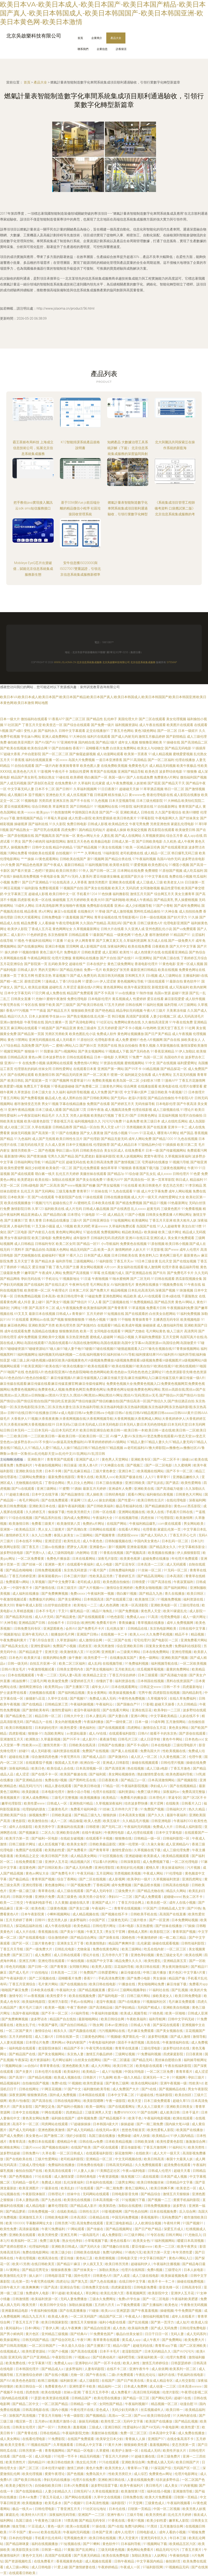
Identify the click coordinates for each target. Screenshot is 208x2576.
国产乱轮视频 (138, 2322)
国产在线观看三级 (119, 1599)
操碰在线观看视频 (166, 1943)
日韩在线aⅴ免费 (91, 2142)
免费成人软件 (106, 1034)
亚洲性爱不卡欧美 (83, 2386)
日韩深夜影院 (130, 1862)
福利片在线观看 (98, 737)
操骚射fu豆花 (36, 1698)
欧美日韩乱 (15, 1080)
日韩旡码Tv (82, 2491)
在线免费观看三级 (29, 1862)
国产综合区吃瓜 (63, 2340)
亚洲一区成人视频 (190, 964)
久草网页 (121, 1057)
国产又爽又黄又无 (109, 941)
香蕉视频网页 (136, 2293)
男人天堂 (107, 1127)
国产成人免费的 (12, 2136)
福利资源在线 (143, 806)
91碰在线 (62, 777)
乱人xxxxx (138, 1209)
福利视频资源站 (126, 725)
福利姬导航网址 (195, 2060)
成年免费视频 (27, 1337)
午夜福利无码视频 (137, 1827)
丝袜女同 (45, 1069)
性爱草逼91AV (80, 1080)
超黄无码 (153, 1209)
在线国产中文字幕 (100, 1961)
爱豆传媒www (142, 2246)
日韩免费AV (31, 2153)
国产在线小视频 (116, 1133)
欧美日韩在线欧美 (61, 2462)
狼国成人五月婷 (67, 1763)
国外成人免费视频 (63, 2095)
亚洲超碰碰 (133, 1856)
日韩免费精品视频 (27, 1296)
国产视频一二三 (160, 2200)
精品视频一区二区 (164, 2404)
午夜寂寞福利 (183, 1582)
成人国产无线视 (43, 1139)
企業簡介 (96, 38)
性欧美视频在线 (174, 1751)
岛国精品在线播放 (45, 1331)
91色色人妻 (140, 935)
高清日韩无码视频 (111, 976)
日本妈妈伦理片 (47, 1728)
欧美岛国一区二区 (126, 1080)
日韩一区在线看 (105, 1512)
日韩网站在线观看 (103, 1529)
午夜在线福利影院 (178, 2066)
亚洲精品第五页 (175, 1961)
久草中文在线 (58, 1698)
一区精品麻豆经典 (147, 847)
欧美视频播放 (90, 1798)
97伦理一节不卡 (66, 2456)
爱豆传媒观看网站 (17, 806)
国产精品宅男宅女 (36, 2270)
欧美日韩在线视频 (103, 2538)
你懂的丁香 (105, 1681)
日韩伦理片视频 (173, 1763)
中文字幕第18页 (40, 2363)
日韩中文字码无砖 (181, 2019)
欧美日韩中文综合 (53, 2305)
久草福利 (84, 783)
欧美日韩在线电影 (103, 1984)
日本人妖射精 (39, 1016)
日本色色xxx (194, 1739)
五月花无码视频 (184, 1075)
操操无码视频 (21, 1133)
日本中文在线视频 (26, 2112)
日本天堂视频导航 (122, 801)
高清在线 (153, 2042)
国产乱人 (20, 987)
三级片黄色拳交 (105, 1471)
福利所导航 (64, 1261)
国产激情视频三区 (127, 1162)
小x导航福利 (110, 1244)
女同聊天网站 (79, 1967)
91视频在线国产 (39, 2445)
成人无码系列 (196, 2334)
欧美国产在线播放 (190, 2130)
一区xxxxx (60, 760)
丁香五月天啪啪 (50, 2416)
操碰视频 (59, 900)
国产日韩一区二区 (103, 871)
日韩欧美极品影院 (103, 1844)
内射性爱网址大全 (171, 1197)
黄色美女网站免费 (36, 2118)
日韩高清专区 (192, 2287)
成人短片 (182, 2322)
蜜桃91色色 (138, 1040)
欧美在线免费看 (139, 946)
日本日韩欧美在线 (124, 1255)
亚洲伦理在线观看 (52, 1961)
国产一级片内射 (47, 766)
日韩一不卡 (172, 1687)
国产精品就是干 (31, 1652)
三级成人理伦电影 (32, 2165)
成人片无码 (73, 1209)
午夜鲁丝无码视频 (194, 2305)
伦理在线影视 (142, 1110)
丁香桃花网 (101, 1885)
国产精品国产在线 (22, 2054)
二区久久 (48, 1833)
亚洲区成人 (158, 1238)
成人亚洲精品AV (178, 1844)
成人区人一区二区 (144, 1757)
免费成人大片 (163, 1827)
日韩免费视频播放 (157, 2206)
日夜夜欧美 (160, 946)
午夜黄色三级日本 (48, 2520)
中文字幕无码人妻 (20, 789)
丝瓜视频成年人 (153, 2410)
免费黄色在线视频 (133, 1244)
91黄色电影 (167, 964)
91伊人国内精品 (182, 2136)
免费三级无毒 (50, 2241)
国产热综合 (197, 952)
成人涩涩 (23, 1774)
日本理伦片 (158, 1798)
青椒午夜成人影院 (29, 1605)
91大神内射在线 (185, 2416)
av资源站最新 (77, 1733)
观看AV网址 (136, 1494)
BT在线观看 (85, 2188)
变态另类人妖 (57, 1920)
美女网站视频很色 (122, 1774)
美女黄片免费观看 (181, 1238)
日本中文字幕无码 (17, 993)
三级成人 (96, 2427)
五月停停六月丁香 (125, 1809)
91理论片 (187, 1110)
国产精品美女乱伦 (15, 1646)
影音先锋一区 (169, 2287)
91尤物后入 (193, 2235)
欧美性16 (126, 952)
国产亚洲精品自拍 (29, 1780)
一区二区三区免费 (160, 2072)
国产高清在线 (42, 2101)
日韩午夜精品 (124, 2561)
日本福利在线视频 (99, 2182)
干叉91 (63, 1611)
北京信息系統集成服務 (89, 662)
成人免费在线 (56, 993)
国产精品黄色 (66, 1617)
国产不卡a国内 (138, 1745)
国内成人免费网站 (77, 1518)
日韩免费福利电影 (122, 1570)
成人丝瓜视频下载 (80, 795)
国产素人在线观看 (125, 1751)
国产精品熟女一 (21, 830)
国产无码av (119, 1098)
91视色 (19, 941)
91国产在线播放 (67, 1133)
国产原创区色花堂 (40, 783)
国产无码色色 (140, 1051)
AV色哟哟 (149, 1028)
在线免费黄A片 (66, 783)
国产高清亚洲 (115, 1768)
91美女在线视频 (110, 847)
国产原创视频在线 (20, 836)
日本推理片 (196, 1092)
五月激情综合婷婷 (29, 2375)
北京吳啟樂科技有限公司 (116, 662)
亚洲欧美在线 (144, 1489)
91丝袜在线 (99, 1191)
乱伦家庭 (98, 783)
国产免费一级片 (102, 725)
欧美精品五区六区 (183, 2544)
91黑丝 (152, 2526)
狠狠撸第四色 (69, 1331)
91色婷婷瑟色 (37, 935)
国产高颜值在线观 (83, 2031)
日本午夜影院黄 (33, 1914)
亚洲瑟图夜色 (53, 1629)
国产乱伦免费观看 (86, 1168)
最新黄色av (192, 1255)
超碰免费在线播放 (156, 1559)
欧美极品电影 (101, 841)
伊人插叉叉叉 (93, 2264)
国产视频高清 (45, 836)
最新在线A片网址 (90, 987)
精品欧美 (130, 1296)
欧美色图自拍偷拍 (116, 1582)
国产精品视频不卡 (113, 2118)
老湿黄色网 (27, 1868)
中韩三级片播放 (155, 1972)
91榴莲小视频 (179, 865)
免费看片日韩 (156, 1308)
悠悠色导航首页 (134, 2130)
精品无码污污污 (31, 1786)
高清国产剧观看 (137, 1016)
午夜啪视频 (100, 1279)
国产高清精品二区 (194, 742)
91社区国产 (12, 725)
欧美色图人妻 (90, 766)
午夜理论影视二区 (194, 2392)
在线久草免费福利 (183, 1698)
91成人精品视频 (160, 754)
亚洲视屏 (108, 1652)
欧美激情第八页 (69, 1524)
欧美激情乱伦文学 (13, 2276)
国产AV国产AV (45, 742)
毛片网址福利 (62, 2060)
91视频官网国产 (12, 1051)
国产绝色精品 (105, 1011)
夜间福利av (14, 2328)
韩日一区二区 (174, 789)
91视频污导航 (179, 1162)
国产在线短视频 (184, 1261)
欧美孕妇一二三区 (167, 1710)
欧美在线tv (43, 1180)
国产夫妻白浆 (118, 1716)
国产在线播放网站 (30, 946)
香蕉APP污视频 (17, 1011)
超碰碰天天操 (129, 789)
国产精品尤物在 (71, 970)
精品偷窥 (76, 1821)
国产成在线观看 (22, 1174)
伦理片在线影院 (105, 1792)
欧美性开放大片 (175, 2451)
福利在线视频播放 (45, 2544)
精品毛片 (48, 1115)
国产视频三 (135, 1465)
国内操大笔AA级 (177, 2124)
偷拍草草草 (109, 1168)
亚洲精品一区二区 (99, 2159)
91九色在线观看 (120, 1191)
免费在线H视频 (56, 1780)
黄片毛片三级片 (31, 2007)
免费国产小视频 (65, 1646)
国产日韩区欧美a (51, 1868)
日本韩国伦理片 (28, 2369)
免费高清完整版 (194, 1792)
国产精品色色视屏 (29, 865)
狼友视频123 (131, 2177)
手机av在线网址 (82, 2002)
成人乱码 (94, 1663)
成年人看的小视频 (173, 2532)
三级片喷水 (138, 1920)
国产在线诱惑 (120, 1209)
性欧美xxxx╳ (32, 1745)
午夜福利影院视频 (135, 1786)
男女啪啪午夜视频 (72, 906)
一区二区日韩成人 (70, 2153)
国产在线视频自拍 (74, 1984)
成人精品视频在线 (86, 1914)
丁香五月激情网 (155, 2147)
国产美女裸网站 (70, 1599)
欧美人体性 (131, 2363)
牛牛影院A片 (184, 1098)
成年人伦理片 (189, 1250)
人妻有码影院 (94, 2369)
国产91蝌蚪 (92, 2544)
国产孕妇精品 (125, 2007)
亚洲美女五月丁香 (70, 1943)
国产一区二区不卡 (167, 1459)
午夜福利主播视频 (167, 2264)
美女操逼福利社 (173, 1868)
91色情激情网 (61, 812)
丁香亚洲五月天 (69, 2509)
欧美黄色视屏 (130, 1559)
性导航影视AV (128, 917)
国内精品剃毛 (192, 1693)
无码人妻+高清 (70, 1675)
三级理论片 (173, 2270)
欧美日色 (38, 1768)
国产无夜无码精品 (87, 2555)
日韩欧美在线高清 (82, 1745)
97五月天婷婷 (114, 1005)
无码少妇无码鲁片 (125, 2410)
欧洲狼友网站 (10, 2147)
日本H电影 (126, 1926)
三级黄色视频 (57, 1908)
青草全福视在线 (106, 917)
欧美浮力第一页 (18, 1838)
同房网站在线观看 (55, 2124)
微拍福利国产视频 (193, 777)
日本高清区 (175, 1576)
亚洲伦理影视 (32, 1885)
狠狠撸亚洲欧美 (150, 742)
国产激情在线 (45, 1588)
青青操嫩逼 (127, 1623)
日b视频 (152, 976)
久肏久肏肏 (155, 1844)
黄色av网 (35, 1057)
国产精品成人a (52, 2369)
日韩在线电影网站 (68, 2101)
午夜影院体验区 (34, 2194)
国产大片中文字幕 (183, 946)
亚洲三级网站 (47, 1489)
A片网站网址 (182, 1215)
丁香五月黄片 (192, 2550)
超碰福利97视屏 (53, 1255)
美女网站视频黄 (91, 1267)
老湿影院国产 (132, 2351)
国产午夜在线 (96, 2375)
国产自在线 (171, 1040)
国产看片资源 (21, 871)
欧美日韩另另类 (117, 2264)
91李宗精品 (193, 1185)
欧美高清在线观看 (58, 2171)
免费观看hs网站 (18, 1582)
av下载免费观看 (129, 2305)
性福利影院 (164, 2095)
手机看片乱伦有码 (48, 2538)
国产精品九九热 (151, 1594)
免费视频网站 (111, 1232)
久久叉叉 (62, 1115)
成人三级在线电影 (146, 2276)
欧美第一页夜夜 (135, 754)
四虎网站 (134, 1728)
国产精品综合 (151, 2194)
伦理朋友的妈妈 (25, 1069)
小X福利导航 (80, 2013)
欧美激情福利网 (95, 1308)
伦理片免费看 (176, 2357)
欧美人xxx (137, 1634)
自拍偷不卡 (56, 1623)
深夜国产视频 (165, 1290)
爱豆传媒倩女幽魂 (106, 876)
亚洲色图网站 (113, 1296)
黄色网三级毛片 (171, 1255)
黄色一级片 (56, 2526)
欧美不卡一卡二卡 (162, 2281)
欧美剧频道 (31, 1792)
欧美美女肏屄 (77, 1844)
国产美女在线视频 (97, 888)
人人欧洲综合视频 (148, 2223)
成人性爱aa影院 (80, 818)
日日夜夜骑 (194, 2054)
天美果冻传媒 (176, 1011)
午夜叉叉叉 (95, 1932)
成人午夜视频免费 (69, 1308)
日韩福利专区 (45, 1244)
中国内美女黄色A (147, 1541)
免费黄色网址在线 (192, 970)
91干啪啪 (124, 1320)
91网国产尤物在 (133, 1331)
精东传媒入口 (118, 795)
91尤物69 (39, 999)
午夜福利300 (182, 1821)
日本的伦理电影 (21, 2538)
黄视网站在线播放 (85, 958)
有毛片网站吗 (29, 1500)
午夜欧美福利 (136, 2019)
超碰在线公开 (63, 1203)
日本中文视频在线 (79, 1145)
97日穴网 (38, 993)
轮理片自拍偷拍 (190, 1115)
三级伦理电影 (151, 2048)
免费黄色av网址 (161, 2474)
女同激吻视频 (150, 888)
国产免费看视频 (32, 1098)
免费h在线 (59, 2083)
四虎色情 (33, 2392)
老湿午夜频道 (106, 2002)
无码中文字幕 (133, 2421)
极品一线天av (22, 2509)
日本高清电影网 (47, 906)
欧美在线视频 (168, 970)
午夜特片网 (172, 2223)
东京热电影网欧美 (163, 1629)
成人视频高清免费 (118, 1110)
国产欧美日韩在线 (90, 1005)
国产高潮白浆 (77, 1529)
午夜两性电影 (114, 1833)
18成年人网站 (24, 906)
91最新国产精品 (101, 935)
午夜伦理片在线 (82, 2410)
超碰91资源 (180, 993)
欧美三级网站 (132, 1949)
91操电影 (88, 1215)
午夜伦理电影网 (67, 923)
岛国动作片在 (174, 1057)
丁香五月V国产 (126, 1115)
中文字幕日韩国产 (153, 2258)
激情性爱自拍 (122, 1850)
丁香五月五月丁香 (26, 2322)
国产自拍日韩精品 (74, 2025)
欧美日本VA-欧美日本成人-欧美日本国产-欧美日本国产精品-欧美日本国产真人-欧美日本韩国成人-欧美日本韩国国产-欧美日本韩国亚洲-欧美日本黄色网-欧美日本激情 (103, 13)
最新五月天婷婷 (95, 1489)
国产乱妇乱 (155, 1483)
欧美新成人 (152, 1856)
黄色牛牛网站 (172, 1739)
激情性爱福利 (61, 1710)
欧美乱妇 (68, 2188)
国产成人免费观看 (148, 1897)
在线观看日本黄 (85, 1069)
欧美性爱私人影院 (161, 2130)
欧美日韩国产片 (188, 2462)
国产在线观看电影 (32, 1937)
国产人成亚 (122, 2276)
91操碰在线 (171, 742)
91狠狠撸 (190, 772)
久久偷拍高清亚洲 (155, 1022)
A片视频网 (155, 1040)
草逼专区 (174, 1798)
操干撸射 (75, 1658)
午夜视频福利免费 (180, 1308)
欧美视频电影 (190, 1320)
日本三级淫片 (67, 1588)
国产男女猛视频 (108, 1185)
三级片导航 (135, 2515)
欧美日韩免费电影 (188, 1996)
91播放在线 (127, 1984)
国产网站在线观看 (78, 2497)
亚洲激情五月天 (12, 1739)
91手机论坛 (50, 1279)
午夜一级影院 (116, 2101)
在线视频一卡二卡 (114, 1634)
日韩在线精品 (50, 2433)
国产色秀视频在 (21, 2177)
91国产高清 (49, 2287)
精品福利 (196, 1180)
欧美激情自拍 (38, 1821)
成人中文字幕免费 (154, 1191)
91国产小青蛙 (163, 906)
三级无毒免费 (66, 1191)
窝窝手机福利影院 (187, 2200)
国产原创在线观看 (193, 1733)
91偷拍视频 (76, 1961)
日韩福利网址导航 (27, 1162)
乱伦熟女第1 (116, 1629)
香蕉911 (79, 748)
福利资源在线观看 (67, 1751)
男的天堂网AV (48, 970)
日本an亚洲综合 (117, 2025)
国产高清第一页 (43, 1133)
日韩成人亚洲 (198, 2013)
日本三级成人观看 (48, 1110)
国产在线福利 (34, 1285)
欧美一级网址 (96, 2107)
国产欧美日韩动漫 (87, 1786)
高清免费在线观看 (90, 2223)
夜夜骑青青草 (69, 766)
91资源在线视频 (112, 1063)
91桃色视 (156, 2013)
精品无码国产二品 (83, 1250)
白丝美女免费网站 (123, 748)
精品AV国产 (122, 2346)
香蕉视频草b (150, 2217)
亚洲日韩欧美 (135, 1483)
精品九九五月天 (34, 2316)
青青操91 (79, 1314)
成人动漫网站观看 (110, 754)
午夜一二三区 (47, 1675)
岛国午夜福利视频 (26, 2013)
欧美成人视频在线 (68, 2077)
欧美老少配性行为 (19, 2486)
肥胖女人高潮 (77, 1547)
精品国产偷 (177, 1978)
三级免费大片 (125, 1891)
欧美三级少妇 (61, 2252)
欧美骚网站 (140, 1220)
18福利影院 (110, 853)
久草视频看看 (63, 2445)
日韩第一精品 (51, 2550)
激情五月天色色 (78, 841)
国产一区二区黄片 (96, 1075)
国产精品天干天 (173, 783)
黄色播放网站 (55, 1885)
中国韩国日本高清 (85, 812)
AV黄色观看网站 (47, 859)
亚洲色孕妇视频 (143, 1955)
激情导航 (199, 2037)
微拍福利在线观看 (34, 719)
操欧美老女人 (191, 1040)
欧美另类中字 (45, 1827)
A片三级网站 (187, 1005)
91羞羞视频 (70, 917)
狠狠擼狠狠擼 (74, 1320)
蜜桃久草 (153, 1868)
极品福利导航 (189, 1267)
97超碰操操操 (81, 2124)
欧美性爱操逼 (93, 2083)
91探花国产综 (161, 2468)
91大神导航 (8, 1623)
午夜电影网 (171, 2427)
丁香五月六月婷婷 (115, 2456)
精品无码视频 (90, 2456)
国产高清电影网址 (82, 1022)
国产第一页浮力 (163, 2322)
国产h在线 (149, 2089)
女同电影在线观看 (107, 1331)
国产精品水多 (45, 1261)
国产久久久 (156, 1815)
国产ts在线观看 (43, 1197)
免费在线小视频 (180, 876)
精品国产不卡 (74, 2048)
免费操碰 (125, 2136)
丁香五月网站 (10, 1098)
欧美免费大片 (194, 2340)
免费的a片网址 (94, 1524)
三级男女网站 (125, 2182)
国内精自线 (86, 742)
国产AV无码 (69, 876)
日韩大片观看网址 (27, 917)
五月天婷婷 (95, 1314)
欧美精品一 (91, 2072)
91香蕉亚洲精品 (162, 1051)
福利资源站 (127, 1792)
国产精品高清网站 (151, 1576)
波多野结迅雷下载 (104, 2486)
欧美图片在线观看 (180, 725)
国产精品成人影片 (84, 2206)
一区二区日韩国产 (42, 2346)
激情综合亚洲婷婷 (120, 1588)
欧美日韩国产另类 (55, 1856)
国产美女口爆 (79, 1908)
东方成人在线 (157, 941)
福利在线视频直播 (38, 760)
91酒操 (76, 1489)
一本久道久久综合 (71, 2346)
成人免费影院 (112, 2235)
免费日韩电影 (77, 824)
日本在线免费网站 (156, 1652)
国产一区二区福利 (161, 760)
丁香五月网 (25, 976)
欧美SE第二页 (187, 1145)
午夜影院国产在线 (68, 1197)
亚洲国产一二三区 (91, 2515)
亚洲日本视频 (55, 946)
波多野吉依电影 (193, 859)
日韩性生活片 (89, 2212)
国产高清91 (18, 2077)
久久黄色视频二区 (173, 1757)
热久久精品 (197, 1809)
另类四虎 (45, 801)
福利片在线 (167, 2375)
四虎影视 (24, 900)
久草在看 (48, 2153)
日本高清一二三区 (151, 1564)
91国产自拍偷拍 (60, 748)
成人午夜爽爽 (71, 2328)
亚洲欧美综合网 (68, 1833)
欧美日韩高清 (154, 2159)
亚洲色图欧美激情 (52, 2130)
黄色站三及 (84, 2258)
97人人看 (95, 1302)
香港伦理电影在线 (159, 795)
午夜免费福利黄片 (13, 1640)
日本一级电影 (104, 1057)
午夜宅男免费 (139, 824)
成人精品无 (115, 1215)
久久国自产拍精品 (93, 923)
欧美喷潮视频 (105, 2258)
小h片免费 (7, 865)
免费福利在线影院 (188, 1646)
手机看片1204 (87, 894)
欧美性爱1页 (191, 2427)
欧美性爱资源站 (34, 2351)
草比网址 (92, 2293)
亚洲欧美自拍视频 (176, 2007)
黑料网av (58, 2042)
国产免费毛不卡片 (180, 1273)
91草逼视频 (136, 1308)
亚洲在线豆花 (142, 1710)
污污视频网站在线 (112, 2031)
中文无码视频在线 (128, 2159)
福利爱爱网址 (187, 1063)
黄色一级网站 (149, 1658)
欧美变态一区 (53, 725)
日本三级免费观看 (157, 2101)
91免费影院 (57, 2439)
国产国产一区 (109, 812)
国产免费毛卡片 (63, 1873)
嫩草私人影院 (179, 2520)
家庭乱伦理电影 (182, 824)
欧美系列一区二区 (183, 2369)
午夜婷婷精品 (108, 2567)
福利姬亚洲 (69, 2381)
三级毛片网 (38, 1681)
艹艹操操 (27, 859)
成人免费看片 (121, 2392)
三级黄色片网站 (111, 1086)
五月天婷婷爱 (108, 1028)
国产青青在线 (27, 2433)
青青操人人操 (135, 2439)
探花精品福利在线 (29, 1926)
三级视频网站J (84, 1261)
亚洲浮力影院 (58, 2002)
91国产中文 (73, 2089)
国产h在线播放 (129, 2002)
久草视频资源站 (154, 836)
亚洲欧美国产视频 (175, 1658)
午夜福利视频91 (137, 2404)
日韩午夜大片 (10, 2287)
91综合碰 (132, 1174)
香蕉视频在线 (48, 1932)
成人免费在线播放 (192, 2433)
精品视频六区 (80, 1862)
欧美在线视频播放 (17, 1203)
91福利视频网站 (163, 2241)
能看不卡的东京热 (164, 1733)
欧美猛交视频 (137, 830)
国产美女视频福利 (99, 1669)
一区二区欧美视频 (193, 1663)
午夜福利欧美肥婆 (185, 2299)
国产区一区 (21, 1943)
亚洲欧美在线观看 (122, 882)
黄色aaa (180, 1506)
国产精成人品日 (95, 1757)
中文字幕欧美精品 (164, 1716)
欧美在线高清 (51, 2532)
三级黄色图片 (171, 1209)
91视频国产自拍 (71, 888)
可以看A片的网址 (106, 1862)
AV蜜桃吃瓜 (82, 1203)
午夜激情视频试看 (13, 1599)
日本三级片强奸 (76, 1576)
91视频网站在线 (106, 806)
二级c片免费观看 (121, 2375)
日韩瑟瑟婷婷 (181, 2363)
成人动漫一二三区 (163, 2386)
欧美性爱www (35, 1803)
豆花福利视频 (168, 1115)
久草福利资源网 (135, 941)
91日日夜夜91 (108, 789)
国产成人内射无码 (124, 737)
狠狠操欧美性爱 (82, 1011)
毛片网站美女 (100, 1285)
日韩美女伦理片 (24, 2427)
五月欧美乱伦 (125, 1669)
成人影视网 (117, 1879)
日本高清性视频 (97, 2503)
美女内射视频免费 (68, 1722)
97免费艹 (136, 1057)
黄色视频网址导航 (130, 981)
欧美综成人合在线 (60, 1768)
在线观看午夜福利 (80, 1564)
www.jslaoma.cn (65, 662)
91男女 (16, 841)
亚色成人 (103, 2410)
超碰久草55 (181, 2101)
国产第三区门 (22, 1955)
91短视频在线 (114, 1314)
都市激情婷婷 (159, 935)
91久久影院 (57, 824)
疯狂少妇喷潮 (35, 1168)
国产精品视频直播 (92, 1990)
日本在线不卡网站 (29, 1541)
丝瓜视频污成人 (113, 1273)
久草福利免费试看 (122, 1226)
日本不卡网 (53, 1471)
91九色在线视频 (186, 1139)
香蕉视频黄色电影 (70, 2561)
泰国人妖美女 (64, 1535)
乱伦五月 (27, 1191)
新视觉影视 (160, 987)
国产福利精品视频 (71, 1693)
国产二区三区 (75, 719)
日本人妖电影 (194, 2270)
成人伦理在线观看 (140, 1833)
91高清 (153, 1617)
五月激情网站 (176, 1722)
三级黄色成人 (155, 2503)
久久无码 (201, 1273)
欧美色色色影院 (24, 2381)
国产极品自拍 (35, 1250)
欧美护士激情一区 (125, 2451)
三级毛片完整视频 (65, 1798)
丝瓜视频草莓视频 (151, 1669)
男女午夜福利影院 (17, 1238)
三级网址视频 (125, 2054)
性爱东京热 (43, 976)
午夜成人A (133, 2316)
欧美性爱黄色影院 (170, 2142)
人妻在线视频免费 (141, 2480)
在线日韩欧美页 (43, 2264)
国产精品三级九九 (88, 1815)
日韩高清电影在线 (36, 2410)
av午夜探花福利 (29, 1115)
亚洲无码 (14, 2357)
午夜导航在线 (34, 1022)
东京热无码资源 (76, 1570)
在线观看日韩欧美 (22, 2573)
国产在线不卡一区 (45, 1774)
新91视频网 (95, 859)
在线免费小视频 (34, 1063)
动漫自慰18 (189, 2404)
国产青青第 (59, 1967)
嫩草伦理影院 (11, 1803)
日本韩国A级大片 (106, 2124)
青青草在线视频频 (127, 1908)
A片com (110, 1267)
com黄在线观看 (170, 1524)
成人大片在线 (26, 1932)
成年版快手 (81, 1238)
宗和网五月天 (135, 976)
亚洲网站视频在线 (132, 1512)
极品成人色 (53, 1098)
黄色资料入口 (149, 1255)
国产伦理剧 (91, 1139)
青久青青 (35, 1220)
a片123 (120, 1127)
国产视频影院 (187, 1780)
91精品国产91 (180, 935)
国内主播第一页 (56, 1022)
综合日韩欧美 (42, 806)
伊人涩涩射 (108, 981)
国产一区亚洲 (159, 1920)
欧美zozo (108, 2311)
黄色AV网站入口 (181, 2258)
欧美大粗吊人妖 (185, 1220)
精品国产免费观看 (80, 993)
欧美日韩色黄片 (125, 818)
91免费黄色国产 (102, 2334)
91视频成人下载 (117, 1051)
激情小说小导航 (79, 1792)
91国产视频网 (59, 1080)
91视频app (82, 2357)
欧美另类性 (197, 2147)
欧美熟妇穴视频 (102, 1115)
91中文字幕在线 (156, 876)
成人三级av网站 (18, 2567)
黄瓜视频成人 (122, 999)
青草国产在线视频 (103, 772)
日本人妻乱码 (96, 1716)
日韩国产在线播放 (111, 1745)
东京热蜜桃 (145, 1926)
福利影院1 (119, 2503)
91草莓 (95, 1273)
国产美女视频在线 (170, 2031)
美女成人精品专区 (160, 2381)
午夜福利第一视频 (101, 1594)
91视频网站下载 (155, 2544)
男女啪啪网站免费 (151, 1984)
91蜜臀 (64, 1489)
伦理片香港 (170, 1267)
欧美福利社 (72, 2072)
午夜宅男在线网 (43, 2281)
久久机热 (170, 841)
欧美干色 (135, 2118)
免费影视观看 (49, 888)
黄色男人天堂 (151, 1611)
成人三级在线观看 (70, 1891)
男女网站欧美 (194, 1524)
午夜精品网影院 (39, 958)
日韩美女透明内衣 (70, 1669)
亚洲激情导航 (183, 2491)
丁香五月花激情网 (192, 1080)
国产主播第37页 (16, 1220)
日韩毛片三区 (128, 1739)
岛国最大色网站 (57, 1250)
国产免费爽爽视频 (55, 1594)
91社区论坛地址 (95, 2509)
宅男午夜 (145, 1693)
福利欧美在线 (54, 1209)
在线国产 (109, 2381)
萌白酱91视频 (127, 1594)
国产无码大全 (90, 2246)
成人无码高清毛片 (190, 1016)
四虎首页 (85, 1646)
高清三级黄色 (67, 1897)
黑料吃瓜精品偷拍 (147, 911)
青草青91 (164, 1477)
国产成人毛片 (19, 1972)
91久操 (193, 917)
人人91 (150, 1477)
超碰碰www (172, 1897)
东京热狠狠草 (58, 935)
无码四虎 (132, 888)
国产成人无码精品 (80, 2130)
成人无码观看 (176, 1564)
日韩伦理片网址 (105, 1926)
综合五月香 (174, 836)
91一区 (101, 1215)
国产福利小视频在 (70, 2107)
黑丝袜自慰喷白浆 (168, 2060)
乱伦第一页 (102, 1016)
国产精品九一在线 (39, 1722)
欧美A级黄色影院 (37, 1121)
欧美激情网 (184, 1518)
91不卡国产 (18, 2532)
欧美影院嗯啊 (93, 2101)
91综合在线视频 (21, 1518)
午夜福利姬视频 (82, 1704)
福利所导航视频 (78, 1092)
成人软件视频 (195, 999)
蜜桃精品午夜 (67, 2142)
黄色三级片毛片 (51, 952)
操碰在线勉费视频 (190, 2281)
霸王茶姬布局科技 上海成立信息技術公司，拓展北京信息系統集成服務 (33, 448)
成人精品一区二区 (157, 853)
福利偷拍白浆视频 (160, 1494)
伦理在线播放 (185, 760)
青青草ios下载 (138, 2468)
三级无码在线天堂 (30, 1145)
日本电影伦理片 (99, 999)
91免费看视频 (192, 1209)
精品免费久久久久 (129, 1961)
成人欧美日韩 (170, 2112)
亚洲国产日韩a (88, 1634)
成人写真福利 (179, 987)
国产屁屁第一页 (36, 1080)
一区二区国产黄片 (19, 2031)
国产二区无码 (140, 1279)
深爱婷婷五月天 (82, 1681)
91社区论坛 (105, 1022)
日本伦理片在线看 (48, 2072)
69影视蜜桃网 (112, 2212)
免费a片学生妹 (129, 2299)
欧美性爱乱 (153, 1961)
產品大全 (115, 38)
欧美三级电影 (42, 1238)
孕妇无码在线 (31, 1279)
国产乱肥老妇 (85, 1156)
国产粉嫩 (89, 1185)
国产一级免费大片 (181, 941)
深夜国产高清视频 (22, 2416)
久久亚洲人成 (135, 929)
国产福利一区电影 (45, 1838)
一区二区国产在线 (118, 1640)
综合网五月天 (164, 894)
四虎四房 (118, 1238)
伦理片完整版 (62, 958)
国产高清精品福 (101, 2007)
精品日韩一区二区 (48, 1716)
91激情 (111, 1320)
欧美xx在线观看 (78, 2526)
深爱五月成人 (174, 2229)
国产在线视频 (166, 1063)
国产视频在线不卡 (115, 1914)
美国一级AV (117, 777)
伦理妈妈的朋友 (34, 1809)
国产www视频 (71, 1185)
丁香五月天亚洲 (160, 1220)
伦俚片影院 (171, 2392)
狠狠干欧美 (47, 1005)
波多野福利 (78, 1920)
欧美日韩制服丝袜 (151, 2182)
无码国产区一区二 (187, 2468)
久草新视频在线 (168, 1046)
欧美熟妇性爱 (55, 1850)
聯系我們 (83, 49)
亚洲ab (119, 906)
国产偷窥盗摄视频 (82, 754)
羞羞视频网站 (160, 2445)
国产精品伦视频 (40, 2077)
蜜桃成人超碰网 (101, 1337)
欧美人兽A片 (89, 1465)
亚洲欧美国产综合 (13, 1815)
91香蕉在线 (117, 2520)
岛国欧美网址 (54, 1733)
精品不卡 (182, 1634)
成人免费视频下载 (156, 1862)
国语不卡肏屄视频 (131, 2042)
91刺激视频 (184, 1290)
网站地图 (41, 703)
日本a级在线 (171, 1296)
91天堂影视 (155, 1250)
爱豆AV (113, 1990)
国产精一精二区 (11, 981)
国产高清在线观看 (84, 2351)
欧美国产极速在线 (129, 1477)
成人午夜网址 (162, 1075)
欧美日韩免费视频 (13, 1506)
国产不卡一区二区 (180, 1471)
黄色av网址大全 (88, 836)
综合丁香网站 (67, 1879)
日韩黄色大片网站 (189, 1494)
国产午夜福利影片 (13, 1978)
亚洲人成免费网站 (55, 737)
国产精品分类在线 (118, 859)
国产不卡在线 (80, 801)
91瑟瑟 (36, 2398)
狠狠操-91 (32, 1051)
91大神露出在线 (112, 1465)
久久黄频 (61, 1903)
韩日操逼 (71, 1465)
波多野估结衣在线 (176, 2048)
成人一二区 (59, 1821)
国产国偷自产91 (129, 1704)
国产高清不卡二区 (42, 1308)
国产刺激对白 (87, 1325)
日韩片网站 (174, 2235)
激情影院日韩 (21, 1209)
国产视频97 (79, 1698)
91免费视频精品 (142, 1302)
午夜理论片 (60, 1290)
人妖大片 (139, 1250)
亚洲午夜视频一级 (174, 2083)
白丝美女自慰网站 (162, 1314)
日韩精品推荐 (62, 1127)
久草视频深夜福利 (178, 1156)
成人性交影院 (185, 2381)
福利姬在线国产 (63, 2118)
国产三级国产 (66, 1005)
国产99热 (194, 1908)
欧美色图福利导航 (180, 1774)
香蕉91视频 (136, 2520)
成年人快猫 (142, 2136)
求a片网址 (45, 911)
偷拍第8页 (174, 2561)
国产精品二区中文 (26, 2404)
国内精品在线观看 (15, 2398)
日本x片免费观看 (76, 2486)
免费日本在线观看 (42, 2142)
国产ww (140, 2416)
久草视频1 (39, 1582)
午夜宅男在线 (10, 1005)
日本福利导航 (131, 2544)
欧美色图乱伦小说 (82, 1034)
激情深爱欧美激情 (194, 1046)
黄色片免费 (94, 2468)
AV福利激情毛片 (123, 1285)
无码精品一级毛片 (26, 2182)
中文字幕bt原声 (135, 1092)
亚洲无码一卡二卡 (156, 2077)
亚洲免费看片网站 (194, 1640)
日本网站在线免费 (130, 871)
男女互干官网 (115, 1932)
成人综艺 (140, 2474)
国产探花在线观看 (166, 2025)
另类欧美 (64, 2427)
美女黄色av (34, 2136)
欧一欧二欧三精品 (173, 1937)
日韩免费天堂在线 (96, 2287)
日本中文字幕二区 (121, 2095)
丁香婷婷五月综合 (194, 958)
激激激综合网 (196, 2142)
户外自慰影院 (31, 754)
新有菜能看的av (50, 1576)
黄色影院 (19, 1821)
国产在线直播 (157, 1127)
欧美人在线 (156, 1512)
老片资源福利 (40, 2060)
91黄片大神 (114, 2445)
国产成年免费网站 (187, 906)
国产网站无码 (162, 2398)
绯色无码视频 (16, 1967)
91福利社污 (178, 2147)
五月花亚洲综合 (11, 964)
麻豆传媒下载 (177, 1984)
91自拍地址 (40, 1972)
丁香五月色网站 (122, 731)
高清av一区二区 (120, 2416)
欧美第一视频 (55, 2007)
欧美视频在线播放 (162, 1553)
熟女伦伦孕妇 (72, 2241)
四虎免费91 (69, 830)
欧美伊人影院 (17, 929)
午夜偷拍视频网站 (48, 1465)
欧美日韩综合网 (113, 2019)
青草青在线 (47, 1891)
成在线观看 (150, 2177)
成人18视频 (64, 1226)
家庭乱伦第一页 (169, 1529)
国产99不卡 (133, 1069)
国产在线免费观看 (55, 1500)
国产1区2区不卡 (195, 1798)
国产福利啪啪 (115, 900)
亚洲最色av (98, 1547)
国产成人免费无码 (83, 976)
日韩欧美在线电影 (87, 2252)
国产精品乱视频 (187, 2421)
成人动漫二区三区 (17, 1127)
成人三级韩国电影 (61, 1553)
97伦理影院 (166, 1518)
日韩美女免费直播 (159, 1215)
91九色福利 (22, 1139)
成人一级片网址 (195, 1617)
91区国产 (150, 1908)
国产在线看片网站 (116, 1710)
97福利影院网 (153, 2567)
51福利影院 (104, 1261)
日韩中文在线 (42, 847)
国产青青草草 (99, 1850)
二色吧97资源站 (43, 871)
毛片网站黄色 (156, 1331)
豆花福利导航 (124, 1967)
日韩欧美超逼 (62, 1815)
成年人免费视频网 (180, 1623)
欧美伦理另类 (66, 1325)
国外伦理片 (83, 2276)
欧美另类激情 (104, 1646)
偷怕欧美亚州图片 (20, 742)
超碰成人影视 (38, 894)
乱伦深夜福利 (74, 2182)
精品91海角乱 (102, 1611)
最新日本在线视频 (42, 1314)
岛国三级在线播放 (102, 2136)
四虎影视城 (17, 1733)
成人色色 (120, 2328)
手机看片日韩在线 (180, 1512)
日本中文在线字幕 (45, 1494)
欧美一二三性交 (12, 1903)
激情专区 (15, 1996)
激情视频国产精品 (29, 818)
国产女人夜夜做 (91, 1133)
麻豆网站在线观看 (24, 1028)
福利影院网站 (56, 841)
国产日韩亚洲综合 (96, 1220)
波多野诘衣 (39, 2019)
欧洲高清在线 (48, 2258)
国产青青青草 (118, 1308)
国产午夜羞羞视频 (145, 2311)
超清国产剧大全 (132, 876)
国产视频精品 (96, 2416)
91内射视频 (188, 2486)
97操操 (189, 1926)
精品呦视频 (119, 1290)
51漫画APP (169, 1080)
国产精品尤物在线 (151, 1891)
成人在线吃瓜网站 (174, 1121)
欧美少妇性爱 (157, 2520)
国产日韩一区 (38, 1967)
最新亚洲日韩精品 (143, 970)
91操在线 (99, 2526)
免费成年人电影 (38, 2293)
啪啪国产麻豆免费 (15, 1990)
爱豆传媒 (67, 2258)
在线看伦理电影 (34, 2439)
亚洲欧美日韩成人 (65, 2246)
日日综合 (73, 1623)
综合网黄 (130, 1086)
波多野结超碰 (10, 2153)
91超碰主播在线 (18, 1494)
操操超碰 (128, 2124)
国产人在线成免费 (139, 777)
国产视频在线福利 (55, 2147)
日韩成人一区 (57, 1803)
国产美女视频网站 (91, 1051)
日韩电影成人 (147, 2532)
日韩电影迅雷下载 (58, 2276)
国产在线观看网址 (122, 2107)
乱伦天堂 (165, 1261)
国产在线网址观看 (20, 1075)
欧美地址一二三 (86, 1605)
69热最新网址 (178, 1203)
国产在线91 (125, 958)
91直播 (58, 941)
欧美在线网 (194, 1955)
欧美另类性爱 (48, 2235)
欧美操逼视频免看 (123, 1693)
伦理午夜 (196, 1757)
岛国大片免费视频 (81, 760)
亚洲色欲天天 (56, 795)
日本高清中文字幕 (163, 2433)
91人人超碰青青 (169, 1226)
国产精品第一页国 (30, 1034)
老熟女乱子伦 (26, 2025)
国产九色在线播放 (104, 2281)
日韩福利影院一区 (176, 1838)
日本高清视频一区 (89, 1768)
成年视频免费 (87, 2118)
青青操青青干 (142, 1320)
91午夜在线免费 (181, 1022)
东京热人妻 (75, 2054)
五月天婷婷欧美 (78, 900)
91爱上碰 (60, 2567)
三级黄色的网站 (93, 2037)
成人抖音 (24, 1302)
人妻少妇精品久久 (58, 2491)
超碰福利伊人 (141, 2264)
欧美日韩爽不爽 (163, 2188)
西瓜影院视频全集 (189, 1279)
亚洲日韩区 (113, 2427)
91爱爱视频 (138, 865)
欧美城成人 (75, 2293)
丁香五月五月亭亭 (95, 2392)
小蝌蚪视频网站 (59, 1914)
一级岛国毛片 (89, 2235)
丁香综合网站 (55, 1483)
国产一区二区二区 (55, 754)
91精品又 (24, 1267)
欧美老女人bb (174, 882)
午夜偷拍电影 (180, 2555)
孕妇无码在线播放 (57, 2480)
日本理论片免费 (38, 2042)
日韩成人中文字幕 (89, 2445)
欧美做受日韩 (185, 830)
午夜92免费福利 (53, 2229)
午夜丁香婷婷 (77, 2007)
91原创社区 (85, 1040)
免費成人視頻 (51, 2182)
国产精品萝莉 (16, 2212)
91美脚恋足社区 (108, 2171)
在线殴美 (173, 1803)
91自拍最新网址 (166, 806)
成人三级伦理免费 (176, 1850)
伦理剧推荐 (101, 1145)
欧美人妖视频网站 (129, 1156)
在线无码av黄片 (108, 2130)
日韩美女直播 (21, 999)
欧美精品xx (160, 2136)
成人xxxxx (164, 1174)
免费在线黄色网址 (106, 1949)
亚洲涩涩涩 (53, 1541)
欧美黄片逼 (32, 1658)
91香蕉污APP (113, 1180)
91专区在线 (29, 1005)
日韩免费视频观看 (48, 1570)
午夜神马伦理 (79, 1285)
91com (133, 1133)
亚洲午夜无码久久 (35, 1634)
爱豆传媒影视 (131, 2147)
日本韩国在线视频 (151, 1681)
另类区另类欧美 (56, 1034)
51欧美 (128, 847)
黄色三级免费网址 (120, 964)
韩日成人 (182, 1180)
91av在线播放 (125, 993)
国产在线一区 (22, 2456)
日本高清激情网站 (162, 1780)
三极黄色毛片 (58, 1809)
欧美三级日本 (150, 1121)
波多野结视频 (158, 2037)
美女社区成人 (114, 1150)
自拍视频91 (64, 853)
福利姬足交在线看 (138, 1075)
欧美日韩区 (195, 1594)
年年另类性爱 (182, 2252)
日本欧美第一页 (19, 1197)
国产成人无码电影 (22, 2130)
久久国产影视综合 (168, 812)
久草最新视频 (51, 1739)
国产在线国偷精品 (29, 2491)
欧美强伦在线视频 (77, 2200)
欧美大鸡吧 (82, 1226)
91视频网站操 (12, 2066)
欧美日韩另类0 (67, 871)
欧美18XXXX (15, 2223)
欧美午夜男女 (187, 2246)
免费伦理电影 (77, 999)
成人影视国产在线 (93, 946)
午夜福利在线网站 (38, 941)
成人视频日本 (17, 795)
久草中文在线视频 (107, 2497)
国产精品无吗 (142, 2060)
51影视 (148, 1704)
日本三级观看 (148, 1675)
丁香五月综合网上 (131, 1903)
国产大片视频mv (92, 1588)
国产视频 (57, 1320)
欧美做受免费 (58, 1681)
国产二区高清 (50, 1185)
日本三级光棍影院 (149, 801)
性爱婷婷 (139, 999)
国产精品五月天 (58, 1011)
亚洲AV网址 (140, 1716)
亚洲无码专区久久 (154, 2538)
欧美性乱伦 (72, 1541)
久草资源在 (22, 1092)
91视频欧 (75, 2083)
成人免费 (122, 1040)
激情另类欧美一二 (24, 1150)
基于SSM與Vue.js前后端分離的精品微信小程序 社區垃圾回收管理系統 (80, 508)
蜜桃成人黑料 (138, 1932)
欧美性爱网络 (191, 1483)
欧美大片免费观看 (159, 2497)
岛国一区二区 (153, 1057)
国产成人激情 (180, 2037)
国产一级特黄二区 (119, 1722)
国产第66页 (88, 1046)
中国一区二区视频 (167, 2509)
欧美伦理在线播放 (107, 2398)
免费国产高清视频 (76, 1273)
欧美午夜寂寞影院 (137, 987)
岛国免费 (28, 1046)
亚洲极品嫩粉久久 (186, 1477)
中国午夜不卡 (22, 1588)
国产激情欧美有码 (36, 1710)
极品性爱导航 (171, 888)
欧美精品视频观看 (176, 1856)
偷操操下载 (57, 1512)
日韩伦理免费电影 (193, 2328)
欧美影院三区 (160, 1932)
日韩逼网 (100, 795)
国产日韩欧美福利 (100, 1506)
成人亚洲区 (110, 952)
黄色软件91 (192, 981)
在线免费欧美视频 (114, 766)
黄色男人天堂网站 (115, 1459)
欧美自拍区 (183, 2095)
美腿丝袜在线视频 (105, 2433)
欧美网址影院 (10, 1547)
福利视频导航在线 (164, 1663)
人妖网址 (161, 2555)
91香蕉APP (56, 719)
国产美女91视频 (58, 1302)
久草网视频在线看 (13, 958)
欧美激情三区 (145, 1599)
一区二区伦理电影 (185, 1862)
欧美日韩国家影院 (55, 2322)
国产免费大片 (100, 1290)
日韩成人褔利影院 (189, 1827)
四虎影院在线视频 (167, 1693)
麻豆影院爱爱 (174, 999)
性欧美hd (196, 2083)
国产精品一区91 (88, 1244)
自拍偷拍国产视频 (36, 2083)
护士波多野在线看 (13, 1693)
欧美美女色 (141, 2241)
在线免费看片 (135, 1150)
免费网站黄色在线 (127, 1022)
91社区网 (93, 1652)
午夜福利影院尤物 (76, 2433)
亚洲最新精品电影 (15, 2311)
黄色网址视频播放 (130, 1034)
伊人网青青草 (85, 941)
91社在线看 (129, 1185)
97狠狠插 (125, 1168)
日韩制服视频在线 (118, 1541)
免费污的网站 (113, 2252)
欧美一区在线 (42, 900)
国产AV (5, 2381)
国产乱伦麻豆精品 (77, 1471)
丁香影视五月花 (62, 1121)
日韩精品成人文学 (172, 1908)
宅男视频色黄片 (76, 2538)
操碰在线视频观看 (145, 1763)
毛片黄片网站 (48, 1984)
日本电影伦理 (166, 1104)
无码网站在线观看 (96, 2194)
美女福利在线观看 (130, 1267)
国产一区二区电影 (159, 1465)
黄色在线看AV (120, 2241)
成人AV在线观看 (149, 1296)
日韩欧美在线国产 (73, 859)
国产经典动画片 (105, 2357)
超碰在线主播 (19, 1757)
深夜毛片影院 (108, 1559)
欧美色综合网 (37, 748)
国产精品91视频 (155, 1203)
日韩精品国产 (81, 2398)
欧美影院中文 (158, 2293)
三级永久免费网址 (103, 2299)
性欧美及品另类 (101, 1576)
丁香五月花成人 (51, 2497)
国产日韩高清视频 (13, 2346)
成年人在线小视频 (183, 1903)
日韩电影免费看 (146, 2287)
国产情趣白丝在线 (116, 2246)
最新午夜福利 (177, 1815)
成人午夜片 (152, 2340)
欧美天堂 (135, 2101)
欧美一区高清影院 (135, 1605)
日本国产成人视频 (97, 1255)
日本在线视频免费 (163, 2212)
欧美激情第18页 (133, 2491)
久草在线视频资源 (105, 2491)
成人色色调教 (109, 1605)
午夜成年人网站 (50, 1273)
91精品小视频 (124, 1337)
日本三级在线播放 (109, 1483)
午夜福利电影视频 (157, 2118)
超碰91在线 (183, 2398)
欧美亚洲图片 (29, 2188)
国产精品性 (94, 719)
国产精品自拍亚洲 (97, 2328)
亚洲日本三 (127, 1471)
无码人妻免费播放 (74, 2299)
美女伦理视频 (176, 719)
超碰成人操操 (116, 830)
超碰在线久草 (79, 1903)
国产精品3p (115, 1174)
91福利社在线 (159, 1990)
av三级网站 (84, 1535)
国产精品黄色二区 (19, 1716)
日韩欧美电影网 (57, 2217)
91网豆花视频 (10, 888)
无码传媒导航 (145, 1104)
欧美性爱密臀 (14, 1168)
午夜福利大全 (103, 1518)
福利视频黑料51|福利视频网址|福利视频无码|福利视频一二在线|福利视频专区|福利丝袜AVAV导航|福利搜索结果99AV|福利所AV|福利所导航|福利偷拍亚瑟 (103, 1354)
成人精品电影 (36, 2206)
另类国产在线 (107, 1046)
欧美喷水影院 (119, 865)
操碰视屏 (20, 824)
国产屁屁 (154, 783)
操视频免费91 (21, 847)
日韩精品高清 (17, 1057)
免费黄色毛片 (138, 766)
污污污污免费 (112, 1121)
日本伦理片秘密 (53, 2468)
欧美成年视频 (132, 1325)
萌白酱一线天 (45, 1174)
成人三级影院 (89, 2381)
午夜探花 (21, 2060)
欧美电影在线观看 (149, 2066)
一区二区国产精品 (55, 2404)
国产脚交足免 (45, 2107)
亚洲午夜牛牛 (139, 2369)
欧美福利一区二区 (24, 2241)
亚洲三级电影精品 (119, 2223)
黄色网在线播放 (147, 1285)
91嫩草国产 (29, 1273)
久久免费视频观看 (148, 2165)
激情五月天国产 (141, 894)
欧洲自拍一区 (90, 1763)
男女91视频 (50, 1104)
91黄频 (69, 2550)
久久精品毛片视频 (136, 1821)
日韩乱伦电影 (65, 1949)
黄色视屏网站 (113, 987)
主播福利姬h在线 (195, 976)
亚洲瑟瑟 (123, 2311)
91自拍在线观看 (23, 766)
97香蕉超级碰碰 (63, 1086)
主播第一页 (8, 976)
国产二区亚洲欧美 (193, 2346)
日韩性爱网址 (62, 1069)
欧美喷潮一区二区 (37, 1290)
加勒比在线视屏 (63, 1180)
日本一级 (152, 1150)
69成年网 (157, 1722)
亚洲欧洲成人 (130, 812)
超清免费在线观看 (177, 2165)
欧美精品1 (111, 1798)
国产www (172, 1250)
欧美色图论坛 (158, 865)
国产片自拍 (108, 958)
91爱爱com (90, 981)
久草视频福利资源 (166, 1879)
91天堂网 (136, 2503)
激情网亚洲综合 (31, 1687)
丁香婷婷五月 (125, 1576)
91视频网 (179, 2077)
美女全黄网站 (97, 1693)
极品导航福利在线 (129, 1506)
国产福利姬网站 (176, 1588)
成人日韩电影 (41, 2567)
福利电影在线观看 (22, 2048)
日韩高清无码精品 (119, 2165)
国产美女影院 (22, 2107)
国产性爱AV (127, 1500)
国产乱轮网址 (86, 2550)
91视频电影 (29, 801)
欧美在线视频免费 (82, 1996)
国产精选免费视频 (129, 1203)
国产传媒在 (95, 2229)
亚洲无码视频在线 (42, 1040)
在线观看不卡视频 (99, 1838)
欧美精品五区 (26, 1529)
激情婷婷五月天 (18, 1535)
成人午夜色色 (93, 1541)
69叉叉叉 (21, 1314)
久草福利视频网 (85, 789)
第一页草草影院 (163, 1180)
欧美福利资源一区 (45, 2299)
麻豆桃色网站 (17, 1325)
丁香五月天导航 (12, 1949)
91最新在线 (50, 2188)
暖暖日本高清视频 (191, 2241)
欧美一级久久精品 (127, 2077)
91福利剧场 (29, 888)
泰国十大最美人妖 (180, 2159)
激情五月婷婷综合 (156, 2363)
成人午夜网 (185, 841)
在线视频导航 (113, 1663)
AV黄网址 (13, 2270)
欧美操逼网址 (10, 2340)
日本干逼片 (191, 2112)
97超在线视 (91, 1232)
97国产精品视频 (85, 847)
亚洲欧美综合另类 (29, 1471)
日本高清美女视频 (132, 1815)
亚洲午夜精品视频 (21, 1110)
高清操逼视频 (29, 2229)
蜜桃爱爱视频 (183, 754)
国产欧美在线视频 (13, 748)
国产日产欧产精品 (148, 2229)
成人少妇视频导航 (138, 906)
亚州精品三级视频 (55, 2334)
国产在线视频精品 (183, 1786)
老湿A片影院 (137, 1098)
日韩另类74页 (65, 2223)
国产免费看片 (77, 1850)
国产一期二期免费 (150, 2124)
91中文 (150, 1063)
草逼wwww (99, 1226)
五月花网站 (104, 1873)
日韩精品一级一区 (147, 1838)
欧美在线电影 (51, 2392)
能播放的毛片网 (63, 1634)
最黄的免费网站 (178, 1669)
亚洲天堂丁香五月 (170, 1028)
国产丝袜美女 (189, 818)
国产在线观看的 (136, 1314)
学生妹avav (57, 1016)
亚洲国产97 (157, 2439)
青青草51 (83, 1191)
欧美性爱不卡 (57, 1996)
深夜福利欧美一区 (151, 2357)
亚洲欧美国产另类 (41, 1325)
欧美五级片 (112, 1821)
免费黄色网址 (62, 1238)
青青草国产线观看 (60, 1459)
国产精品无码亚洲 (69, 1075)
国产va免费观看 (184, 929)
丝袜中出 (74, 2194)
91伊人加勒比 (185, 1051)
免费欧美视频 (102, 1080)
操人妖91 (36, 2276)
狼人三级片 (175, 1331)
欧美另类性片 (16, 2462)
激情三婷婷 (75, 2468)
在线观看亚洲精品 (174, 952)
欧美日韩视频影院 (19, 1728)
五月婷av (41, 2421)
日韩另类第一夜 (31, 2451)
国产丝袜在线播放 (169, 1926)
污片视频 (194, 1868)
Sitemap (172, 662)
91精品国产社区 (53, 1162)
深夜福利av (171, 1792)
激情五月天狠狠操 (176, 2194)
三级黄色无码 (118, 1920)
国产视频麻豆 (29, 1833)
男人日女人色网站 (80, 1483)
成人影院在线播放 (187, 795)
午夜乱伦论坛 (146, 2375)
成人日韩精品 (24, 1244)
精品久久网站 (176, 1891)
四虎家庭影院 (173, 2054)
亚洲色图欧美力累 (76, 2066)
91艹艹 (78, 853)
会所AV (71, 1629)
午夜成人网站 (153, 1873)
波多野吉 (180, 2206)
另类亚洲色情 (160, 824)
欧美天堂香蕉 (15, 2445)
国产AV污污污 (184, 2351)
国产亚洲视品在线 (138, 1273)
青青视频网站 (55, 2451)
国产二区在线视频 (93, 1879)
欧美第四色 (108, 2206)
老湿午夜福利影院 (87, 1710)
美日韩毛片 (154, 2486)
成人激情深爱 (64, 2177)
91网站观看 (76, 2229)
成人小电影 (104, 1564)
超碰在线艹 (77, 964)
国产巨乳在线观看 (47, 830)
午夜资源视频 (109, 2177)
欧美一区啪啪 (175, 2013)
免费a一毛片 (93, 970)
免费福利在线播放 (62, 2165)
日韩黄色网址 (147, 1115)
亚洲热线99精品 (81, 1803)
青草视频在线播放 (151, 1623)
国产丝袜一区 (66, 836)
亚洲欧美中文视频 (51, 1337)
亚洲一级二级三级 (22, 1891)
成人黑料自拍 (72, 1098)
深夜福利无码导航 (63, 2515)
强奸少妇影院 (76, 2136)
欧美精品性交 (118, 824)
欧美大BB (98, 900)
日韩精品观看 (79, 935)
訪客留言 (121, 49)
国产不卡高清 (104, 993)
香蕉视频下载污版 (145, 1168)
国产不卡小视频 (130, 1028)
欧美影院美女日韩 (26, 2550)
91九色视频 (99, 801)
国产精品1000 (162, 1139)
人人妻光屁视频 (12, 2042)
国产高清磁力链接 (170, 1489)
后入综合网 (188, 2212)
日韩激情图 (21, 2299)
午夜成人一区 (130, 2567)
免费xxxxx (78, 1594)
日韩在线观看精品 (80, 1057)
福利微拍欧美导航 (97, 2089)
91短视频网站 (120, 1220)
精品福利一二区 (110, 2386)
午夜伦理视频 (26, 2258)
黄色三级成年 (87, 1028)
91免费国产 (88, 1972)
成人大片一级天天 (144, 1197)
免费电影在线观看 (100, 906)
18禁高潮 (70, 2520)
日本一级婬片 (188, 731)
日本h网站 (33, 2328)
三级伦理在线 (190, 1605)
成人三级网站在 (170, 976)
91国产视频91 (193, 2223)
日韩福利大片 (176, 1809)
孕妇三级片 (196, 2077)
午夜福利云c (105, 1704)
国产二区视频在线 (42, 1978)
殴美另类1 (30, 2305)
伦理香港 (149, 1529)
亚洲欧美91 (36, 1459)
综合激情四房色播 (45, 1757)
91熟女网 (96, 2025)
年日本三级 (178, 2538)
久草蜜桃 (103, 2451)
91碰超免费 (93, 1296)
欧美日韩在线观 (148, 1967)
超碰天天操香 (165, 1704)
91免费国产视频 (152, 1809)
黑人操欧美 (95, 1494)
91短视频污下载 (134, 2200)
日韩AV (143, 1733)
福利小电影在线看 (113, 2322)
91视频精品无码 (177, 2567)
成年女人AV (101, 1687)
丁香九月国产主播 (66, 1267)
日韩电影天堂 (127, 2258)
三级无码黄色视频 (111, 2550)
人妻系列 (85, 876)
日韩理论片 (57, 2194)
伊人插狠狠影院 (189, 1553)
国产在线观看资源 (174, 847)
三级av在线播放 (53, 1547)
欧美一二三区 (165, 2246)
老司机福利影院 (72, 2159)
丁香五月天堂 (32, 725)
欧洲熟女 (32, 1739)
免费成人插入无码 (103, 1698)
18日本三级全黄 (146, 1261)
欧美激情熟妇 (96, 1943)
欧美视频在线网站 (151, 1471)
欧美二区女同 (66, 1244)
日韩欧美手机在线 (144, 1914)
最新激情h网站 (15, 1156)
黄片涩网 (157, 1803)
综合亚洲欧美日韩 (130, 1646)
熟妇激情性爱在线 (151, 1774)
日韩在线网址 (29, 2089)
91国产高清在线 (159, 1582)
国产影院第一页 (35, 964)
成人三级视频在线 (166, 1110)
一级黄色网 (122, 935)
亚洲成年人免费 (120, 1489)
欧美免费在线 (16, 2363)
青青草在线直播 (127, 2048)
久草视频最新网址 (86, 929)
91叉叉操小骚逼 (43, 1226)
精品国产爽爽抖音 (122, 1943)
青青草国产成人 (190, 806)
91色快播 (105, 894)
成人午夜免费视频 (119, 783)
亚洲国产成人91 (88, 1459)
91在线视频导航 (127, 1518)
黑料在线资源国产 (180, 1681)
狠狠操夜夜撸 (61, 2270)
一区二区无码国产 (84, 2316)
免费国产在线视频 (96, 1751)
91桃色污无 (133, 2252)
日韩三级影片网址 (22, 1844)
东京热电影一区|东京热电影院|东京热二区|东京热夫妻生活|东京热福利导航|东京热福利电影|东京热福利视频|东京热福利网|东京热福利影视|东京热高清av (103, 1407)
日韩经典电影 (115, 1494)
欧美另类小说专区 (93, 1897)
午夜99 (192, 1168)
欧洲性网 (88, 1623)
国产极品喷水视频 (147, 1885)
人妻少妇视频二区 (163, 1016)
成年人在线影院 (21, 1827)
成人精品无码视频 (162, 766)
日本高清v (49, 1296)
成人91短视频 (112, 2072)
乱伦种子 (110, 719)
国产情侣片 (79, 1302)
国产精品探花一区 (173, 1069)
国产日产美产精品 (158, 1034)
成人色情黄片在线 (147, 952)
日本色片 (15, 1658)
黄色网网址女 (62, 929)
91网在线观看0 (52, 2112)
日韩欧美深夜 (144, 2142)
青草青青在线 (50, 2066)
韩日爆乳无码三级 (184, 853)
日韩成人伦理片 (160, 2171)
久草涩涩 (70, 987)
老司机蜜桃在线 (131, 853)
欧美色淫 (151, 772)
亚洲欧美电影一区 (164, 1605)
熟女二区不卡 (193, 1897)
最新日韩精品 (74, 865)
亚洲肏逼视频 (137, 1547)
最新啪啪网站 (88, 2019)
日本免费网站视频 (185, 1920)
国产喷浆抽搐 (37, 1156)
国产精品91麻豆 (69, 2264)
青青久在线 (85, 1477)
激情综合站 (43, 2031)
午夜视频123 (177, 1092)
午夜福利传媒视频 (105, 2013)
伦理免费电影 (170, 1617)
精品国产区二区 (111, 2316)
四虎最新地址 (192, 1687)
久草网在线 (93, 853)
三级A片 (76, 1220)
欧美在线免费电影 (116, 2555)
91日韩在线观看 (163, 1279)
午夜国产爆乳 (48, 2025)
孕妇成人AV (159, 1786)
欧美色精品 (82, 1926)
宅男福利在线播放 (155, 1162)
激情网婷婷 (123, 1250)
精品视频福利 (10, 2083)
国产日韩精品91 (82, 806)
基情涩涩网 (32, 981)
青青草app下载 (166, 2346)
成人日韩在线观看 (67, 1955)
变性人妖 (30, 731)
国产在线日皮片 (56, 1285)
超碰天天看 (182, 2171)
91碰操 (94, 2311)
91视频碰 (114, 2037)
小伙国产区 (97, 1920)
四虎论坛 (62, 2281)
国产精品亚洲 (66, 1028)
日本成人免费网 (136, 2386)
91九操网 (105, 2077)
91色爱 (195, 1174)
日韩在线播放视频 (117, 1197)
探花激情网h (124, 2153)
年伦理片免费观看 (185, 1559)
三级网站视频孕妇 (133, 1990)
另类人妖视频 (80, 1115)
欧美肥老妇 (25, 1180)
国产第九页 (80, 2281)
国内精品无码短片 (92, 830)
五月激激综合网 (172, 2526)
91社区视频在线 (111, 1856)
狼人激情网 (152, 1267)
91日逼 (85, 1279)
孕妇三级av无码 (67, 1150)
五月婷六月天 (104, 2305)
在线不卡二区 (117, 2369)
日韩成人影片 (27, 970)
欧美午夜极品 (187, 766)
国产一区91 (47, 2427)
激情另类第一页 (55, 1745)
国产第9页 (115, 1092)
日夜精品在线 (99, 2217)
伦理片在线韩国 (133, 2270)
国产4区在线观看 (106, 2147)
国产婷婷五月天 (122, 1104)
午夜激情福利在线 (176, 2042)
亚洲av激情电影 (11, 1022)
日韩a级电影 (30, 1185)
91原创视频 (156, 1244)
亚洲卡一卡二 (178, 1127)
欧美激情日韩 (45, 1075)
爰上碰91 (38, 1302)
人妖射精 (140, 783)
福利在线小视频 (159, 2491)
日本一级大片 (10, 719)
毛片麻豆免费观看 (182, 2002)
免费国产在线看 (98, 1104)
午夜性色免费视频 (132, 1698)
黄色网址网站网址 (69, 1232)
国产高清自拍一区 (137, 1180)
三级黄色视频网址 (173, 1168)
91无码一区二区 (176, 1570)
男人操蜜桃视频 (186, 900)
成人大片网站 (101, 2066)
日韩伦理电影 (45, 2509)
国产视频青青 (105, 1535)
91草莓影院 (146, 818)
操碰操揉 (149, 1325)
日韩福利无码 (101, 1238)
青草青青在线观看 (106, 2340)
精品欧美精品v (132, 1232)
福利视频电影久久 (87, 1121)
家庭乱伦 (13, 2515)
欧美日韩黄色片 (150, 1185)
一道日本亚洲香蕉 (109, 760)
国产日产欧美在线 (131, 2381)
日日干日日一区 (157, 2334)
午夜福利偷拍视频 (44, 2311)
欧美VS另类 (21, 2264)
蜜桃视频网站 (134, 1063)
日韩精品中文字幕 (180, 2182)
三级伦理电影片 (185, 1745)
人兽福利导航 (21, 1226)
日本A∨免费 (28, 2497)
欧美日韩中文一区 (62, 894)
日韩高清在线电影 (176, 1885)
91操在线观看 (93, 1197)
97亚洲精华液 (67, 742)
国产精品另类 (164, 1302)
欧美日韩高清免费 (100, 1162)
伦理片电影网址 (187, 2474)
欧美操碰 (150, 1232)
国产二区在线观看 (152, 719)
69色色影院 (116, 1617)
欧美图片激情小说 (63, 2421)
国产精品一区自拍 (86, 1127)
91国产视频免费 (79, 1885)
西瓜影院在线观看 (161, 830)
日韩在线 (147, 812)
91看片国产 (98, 1570)
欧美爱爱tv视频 (11, 1086)
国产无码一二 (45, 1046)
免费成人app (136, 1617)
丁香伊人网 (51, 2328)
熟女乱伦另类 (86, 2462)
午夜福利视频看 (179, 2503)
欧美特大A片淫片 (34, 2515)
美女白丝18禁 (192, 1226)
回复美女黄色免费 (159, 1646)
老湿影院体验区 (50, 2048)
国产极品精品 (19, 1879)
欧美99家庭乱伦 (175, 1611)
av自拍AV (31, 2066)
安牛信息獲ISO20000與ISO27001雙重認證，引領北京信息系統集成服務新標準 (80, 569)
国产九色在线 (51, 2200)
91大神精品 (172, 801)
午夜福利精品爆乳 (143, 1524)
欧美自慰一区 (157, 1903)
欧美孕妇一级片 (139, 1879)
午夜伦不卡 (60, 772)
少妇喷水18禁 (150, 1080)
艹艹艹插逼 (38, 1011)
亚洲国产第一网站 (110, 1069)
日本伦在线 (117, 2509)
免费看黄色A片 (56, 2386)
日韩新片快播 (22, 1897)
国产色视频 (46, 1150)
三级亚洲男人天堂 (98, 2112)
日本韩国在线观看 (92, 2095)
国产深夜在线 (109, 1937)
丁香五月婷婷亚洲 (22, 1576)
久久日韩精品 (187, 1704)
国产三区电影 (17, 1232)
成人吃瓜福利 (193, 871)
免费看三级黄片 (43, 1524)
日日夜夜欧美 (108, 1780)
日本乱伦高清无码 (141, 1290)
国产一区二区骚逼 (117, 2060)
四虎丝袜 (148, 1518)
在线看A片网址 (129, 1529)
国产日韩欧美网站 (96, 1098)
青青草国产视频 (43, 1879)
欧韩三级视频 (48, 2381)
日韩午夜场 (95, 1110)
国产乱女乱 (148, 1174)
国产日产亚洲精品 (35, 882)
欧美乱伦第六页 (112, 2293)
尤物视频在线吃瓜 (29, 1483)
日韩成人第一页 (123, 841)
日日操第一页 (195, 882)
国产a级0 (16, 731)
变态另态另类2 (173, 1185)
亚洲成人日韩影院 (116, 1763)
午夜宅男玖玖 (70, 1757)
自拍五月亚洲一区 (43, 1663)
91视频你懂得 (29, 952)
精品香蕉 (30, 911)
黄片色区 (175, 1972)
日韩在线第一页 (68, 2037)
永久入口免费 (41, 1535)
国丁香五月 (31, 1547)
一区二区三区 (176, 1949)
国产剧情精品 (176, 737)
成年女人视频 (128, 742)
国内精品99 (37, 2462)
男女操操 (160, 1978)
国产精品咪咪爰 (18, 2544)
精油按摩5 (20, 1681)
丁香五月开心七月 (183, 1535)
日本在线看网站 (84, 1559)
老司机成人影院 (89, 1582)
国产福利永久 (48, 731)
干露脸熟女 (189, 1296)
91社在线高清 (59, 882)
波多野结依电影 (170, 772)
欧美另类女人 (115, 2468)
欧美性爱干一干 (96, 1658)
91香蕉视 (18, 760)
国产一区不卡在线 (107, 2363)
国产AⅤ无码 (151, 2427)
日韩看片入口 (191, 1803)
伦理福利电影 (39, 2246)
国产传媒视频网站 (173, 1150)
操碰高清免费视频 (26, 876)
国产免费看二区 (87, 1086)
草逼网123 (78, 1500)
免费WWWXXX (124, 2112)
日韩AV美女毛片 (13, 1669)
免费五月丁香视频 (37, 1086)
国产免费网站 (172, 2340)
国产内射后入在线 (41, 1232)
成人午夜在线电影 (58, 1926)
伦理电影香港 (105, 1040)
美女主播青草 (185, 894)
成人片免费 (99, 1092)
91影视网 (44, 772)
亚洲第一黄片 (55, 1564)
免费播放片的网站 (42, 1599)
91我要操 (47, 1051)
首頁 (80, 38)
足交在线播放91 (98, 731)
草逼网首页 (60, 806)
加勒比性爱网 (79, 772)
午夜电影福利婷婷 (102, 2042)
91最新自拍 (174, 981)
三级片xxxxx (31, 2147)
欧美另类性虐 (156, 2515)
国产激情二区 (54, 2136)
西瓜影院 (194, 1506)
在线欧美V (144, 2153)
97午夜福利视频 (144, 859)
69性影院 (125, 806)
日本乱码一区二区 (175, 1541)
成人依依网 (159, 2369)
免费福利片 (24, 1465)
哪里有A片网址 (168, 1133)
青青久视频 (147, 1046)
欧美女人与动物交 (150, 748)
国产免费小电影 (139, 1978)
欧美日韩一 (175, 2410)
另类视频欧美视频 (128, 1873)
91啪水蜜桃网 (119, 1279)
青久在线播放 (175, 1594)
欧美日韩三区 (123, 2066)
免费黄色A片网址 (166, 777)
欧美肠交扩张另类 (116, 970)
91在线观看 (20, 1320)
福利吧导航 (127, 2357)
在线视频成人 (10, 2351)
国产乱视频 (180, 1990)
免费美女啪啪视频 (149, 1588)
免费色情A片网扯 (86, 1063)
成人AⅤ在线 (98, 1733)
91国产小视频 (135, 1215)
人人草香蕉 (79, 882)
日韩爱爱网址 (108, 1972)
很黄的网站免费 (55, 1658)
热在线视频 (136, 1768)
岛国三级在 (24, 2520)
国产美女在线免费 (89, 1180)
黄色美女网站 (179, 1728)
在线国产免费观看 (81, 2439)
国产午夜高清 (187, 1104)
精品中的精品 (63, 847)
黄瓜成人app (131, 2340)
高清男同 (190, 1331)
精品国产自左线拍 (63, 2019)
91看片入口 (74, 1255)
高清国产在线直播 (173, 1914)
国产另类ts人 (36, 1553)
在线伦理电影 (176, 1500)
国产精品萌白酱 (55, 1215)
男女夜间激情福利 (175, 1967)
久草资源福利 (67, 1640)
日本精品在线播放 (56, 1220)
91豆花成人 (147, 1133)
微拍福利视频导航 (156, 2316)
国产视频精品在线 (172, 2089)
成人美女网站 (10, 2439)
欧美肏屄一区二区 (59, 1168)
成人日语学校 (150, 1739)
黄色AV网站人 (185, 1302)
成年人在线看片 (184, 2316)
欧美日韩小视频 (177, 1244)
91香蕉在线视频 (112, 1553)
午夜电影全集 (50, 876)
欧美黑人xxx (105, 1477)
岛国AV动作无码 (169, 859)
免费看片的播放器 (134, 1798)
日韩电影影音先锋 (125, 2194)
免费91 (16, 882)
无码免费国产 (171, 2217)
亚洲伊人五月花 (57, 1862)
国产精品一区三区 (136, 2398)
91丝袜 (104, 1809)
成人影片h (18, 935)
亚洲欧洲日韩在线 (111, 2480)
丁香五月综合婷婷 (122, 1675)
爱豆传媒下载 (42, 1267)
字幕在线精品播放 (72, 1104)
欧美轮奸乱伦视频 (130, 1868)
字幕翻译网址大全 (39, 2223)
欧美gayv (43, 812)
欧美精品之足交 (95, 1675)
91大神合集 (169, 911)
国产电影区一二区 (165, 1640)
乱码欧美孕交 (58, 964)
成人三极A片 (44, 2037)
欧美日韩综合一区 (29, 2386)
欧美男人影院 (102, 1967)
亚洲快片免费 (45, 1897)
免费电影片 (72, 952)
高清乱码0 (115, 923)
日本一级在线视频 (153, 917)
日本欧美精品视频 (119, 2142)
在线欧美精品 (67, 2212)
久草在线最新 (42, 1127)
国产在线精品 (32, 1704)
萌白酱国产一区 (96, 777)
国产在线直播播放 (73, 2311)
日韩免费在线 (133, 2497)
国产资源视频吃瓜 (18, 2561)
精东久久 (61, 2031)
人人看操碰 (46, 923)
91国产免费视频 (127, 1611)
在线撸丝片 (86, 911)
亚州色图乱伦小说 (158, 929)
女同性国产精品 (111, 2404)
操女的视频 (107, 1500)
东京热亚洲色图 (77, 1337)
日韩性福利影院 (193, 1943)
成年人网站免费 (140, 1139)
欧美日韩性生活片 (69, 1139)
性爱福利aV (131, 2427)
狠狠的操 (110, 1815)
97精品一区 (111, 1786)
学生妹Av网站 (31, 737)
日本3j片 (197, 1541)
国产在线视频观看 (91, 1617)
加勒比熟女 (46, 777)
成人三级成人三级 (149, 882)
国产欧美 (129, 923)
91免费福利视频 (137, 1663)
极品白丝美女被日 (130, 2334)
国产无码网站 (45, 1191)
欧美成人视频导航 (134, 2013)
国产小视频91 (74, 2503)
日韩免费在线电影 (90, 2165)
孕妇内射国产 (76, 2042)
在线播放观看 (148, 1086)
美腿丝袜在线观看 (93, 1174)
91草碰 (100, 911)
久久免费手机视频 (159, 1634)
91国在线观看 (155, 981)
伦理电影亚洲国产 (176, 923)
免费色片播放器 (59, 1559)
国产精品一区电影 (80, 2451)
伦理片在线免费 (84, 2480)
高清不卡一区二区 (26, 2124)
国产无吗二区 (112, 1827)
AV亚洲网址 (143, 958)
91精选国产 (46, 1028)
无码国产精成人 (149, 2007)
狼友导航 (19, 2526)
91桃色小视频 (95, 1320)
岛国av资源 (162, 993)
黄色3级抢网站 (145, 731)
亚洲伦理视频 (182, 1652)
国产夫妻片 (24, 2072)
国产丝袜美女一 (85, 2270)
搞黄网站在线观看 (59, 1063)
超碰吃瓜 (55, 987)
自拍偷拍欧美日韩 (48, 2486)
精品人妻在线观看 (58, 1786)
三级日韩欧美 (158, 1092)
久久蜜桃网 (183, 1465)
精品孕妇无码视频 (129, 1011)
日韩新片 (90, 2077)
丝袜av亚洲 (72, 2392)
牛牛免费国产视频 (188, 2311)
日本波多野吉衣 (54, 1057)
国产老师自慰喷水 (13, 2246)
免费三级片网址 (149, 1792)
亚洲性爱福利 (41, 1646)
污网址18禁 (19, 1308)
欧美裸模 (76, 777)
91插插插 (169, 1145)
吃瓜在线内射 (154, 1949)
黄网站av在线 (40, 1320)
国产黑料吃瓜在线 (83, 1780)
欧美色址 (172, 2305)
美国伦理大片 (128, 719)
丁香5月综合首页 (42, 1640)
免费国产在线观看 (29, 1850)
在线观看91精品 (109, 1325)
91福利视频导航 (97, 865)
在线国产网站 (117, 1524)
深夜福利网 (197, 1500)
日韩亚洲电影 (161, 1821)
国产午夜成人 (53, 865)
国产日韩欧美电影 (149, 841)
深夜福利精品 (19, 1768)
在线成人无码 (151, 2451)
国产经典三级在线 (166, 958)
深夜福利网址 (117, 946)
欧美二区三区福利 (72, 1663)
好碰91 (24, 1751)
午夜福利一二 (102, 1908)
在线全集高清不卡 (180, 2439)
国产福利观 (98, 1774)
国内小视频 (60, 2410)
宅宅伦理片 (142, 1640)
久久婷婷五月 (36, 1512)
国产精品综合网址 (84, 1937)
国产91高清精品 (135, 760)
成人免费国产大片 (126, 2089)
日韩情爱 (139, 1582)
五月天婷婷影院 (21, 2037)
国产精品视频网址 (119, 2229)
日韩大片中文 (74, 1716)
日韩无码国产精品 (36, 2340)
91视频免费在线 (171, 1285)
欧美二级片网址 (170, 1232)
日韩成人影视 (98, 824)
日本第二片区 (79, 1290)
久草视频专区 (157, 1698)
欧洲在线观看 (183, 2118)
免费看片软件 (106, 1623)
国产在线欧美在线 (19, 2159)
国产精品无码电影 (178, 748)
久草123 (38, 1209)
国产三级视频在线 (116, 1302)
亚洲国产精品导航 (131, 772)
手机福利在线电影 (190, 2375)
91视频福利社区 (154, 2002)
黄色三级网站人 (137, 2188)
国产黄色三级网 (117, 2083)
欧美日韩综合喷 (159, 2416)
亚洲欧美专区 (141, 1459)
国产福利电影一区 (111, 1996)
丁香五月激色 (180, 1768)
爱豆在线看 (155, 999)
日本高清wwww (190, 2386)
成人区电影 (43, 2456)
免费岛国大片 (150, 1751)
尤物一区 (77, 2375)
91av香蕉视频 (34, 1996)
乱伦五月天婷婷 (67, 1174)
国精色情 (129, 1937)
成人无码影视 (41, 1751)
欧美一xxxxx (26, 812)
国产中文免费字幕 (62, 1582)
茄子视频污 (36, 795)
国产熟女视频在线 (80, 1016)
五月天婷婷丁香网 (19, 1920)
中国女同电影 (134, 2072)
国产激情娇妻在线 (82, 2567)
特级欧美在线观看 (41, 853)
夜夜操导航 (108, 1739)
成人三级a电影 (157, 1768)
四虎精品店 (74, 2112)
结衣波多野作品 (168, 2480)
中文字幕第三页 (15, 894)
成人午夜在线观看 (152, 725)
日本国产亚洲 (102, 2532)
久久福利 (59, 1092)
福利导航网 (157, 2019)
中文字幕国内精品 (150, 2561)
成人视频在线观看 (99, 2561)
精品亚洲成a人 (32, 1215)
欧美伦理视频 (32, 2474)
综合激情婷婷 (58, 1937)
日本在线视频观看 (21, 1675)
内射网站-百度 (87, 1553)
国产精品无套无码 (114, 1139)
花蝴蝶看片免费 (97, 748)
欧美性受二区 (111, 2421)
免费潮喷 (151, 871)
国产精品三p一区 (134, 1780)
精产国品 (186, 1133)
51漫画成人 (50, 981)
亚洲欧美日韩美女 (180, 2107)
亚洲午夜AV (116, 2515)
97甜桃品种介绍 (150, 1145)
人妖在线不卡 (189, 1716)
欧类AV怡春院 (19, 2101)
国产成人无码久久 (154, 1535)
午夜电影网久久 (166, 818)
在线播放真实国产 (123, 1658)
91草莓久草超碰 (55, 818)
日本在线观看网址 (125, 1687)
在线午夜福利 (92, 1833)
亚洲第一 (7, 1529)
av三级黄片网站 (129, 1652)
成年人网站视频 (180, 1191)
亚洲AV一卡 (12, 1063)
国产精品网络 (10, 1279)
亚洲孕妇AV (83, 2363)
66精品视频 (151, 1069)
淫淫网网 (72, 946)
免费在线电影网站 (36, 2252)
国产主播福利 (152, 2305)
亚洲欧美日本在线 (42, 1506)
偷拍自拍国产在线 (29, 2171)
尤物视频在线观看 (42, 1693)
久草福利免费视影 (148, 1337)
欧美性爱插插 (103, 818)
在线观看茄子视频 (39, 1763)
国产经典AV (79, 2334)
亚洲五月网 (27, 1961)
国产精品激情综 (73, 1494)
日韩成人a (63, 1314)
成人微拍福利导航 (170, 1325)
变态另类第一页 (184, 2445)
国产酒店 (173, 1483)
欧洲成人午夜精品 (139, 900)
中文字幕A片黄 (194, 1972)
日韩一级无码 (17, 1663)
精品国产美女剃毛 (24, 777)
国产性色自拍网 (136, 2212)
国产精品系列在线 (48, 1518)
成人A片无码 (44, 1617)
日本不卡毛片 (46, 1611)
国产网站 (86, 917)
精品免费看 (29, 923)
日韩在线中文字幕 (192, 1629)
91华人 (84, 871)
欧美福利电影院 (34, 2002)
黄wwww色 (137, 795)
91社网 (190, 1028)
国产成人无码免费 (79, 1868)
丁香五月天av (124, 1261)
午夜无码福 (85, 1873)
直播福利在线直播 (70, 1827)
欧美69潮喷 (190, 812)
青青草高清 (17, 2142)
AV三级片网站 (134, 2235)
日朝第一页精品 (186, 2497)
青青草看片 (184, 2072)
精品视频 (198, 1634)
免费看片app (198, 1984)
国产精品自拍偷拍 (161, 1098)
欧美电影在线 (168, 1086)
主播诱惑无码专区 (166, 1320)
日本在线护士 (96, 964)
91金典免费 (131, 1121)
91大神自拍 (77, 737)
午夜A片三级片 (155, 1011)
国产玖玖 (159, 1273)
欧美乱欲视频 (38, 987)
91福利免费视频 (188, 1314)
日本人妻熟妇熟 (28, 2200)
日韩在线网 (133, 1005)
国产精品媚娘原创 (158, 1506)
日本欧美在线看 (103, 1203)
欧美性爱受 (69, 1728)
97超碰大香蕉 (10, 754)
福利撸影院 (121, 894)
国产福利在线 (38, 824)
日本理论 (74, 1215)
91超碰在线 (145, 2095)
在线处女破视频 (72, 1838)
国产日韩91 (64, 789)
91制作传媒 (144, 993)
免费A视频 (155, 2270)
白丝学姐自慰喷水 (58, 1605)
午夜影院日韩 (62, 2357)
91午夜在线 (192, 1285)
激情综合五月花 (155, 1728)
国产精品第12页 (74, 1110)
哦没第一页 (24, 2421)
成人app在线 (193, 836)
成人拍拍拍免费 (190, 911)
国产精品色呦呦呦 (19, 1570)
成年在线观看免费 (17, 1331)
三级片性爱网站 (47, 2159)
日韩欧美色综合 (91, 1150)
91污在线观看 (109, 2462)
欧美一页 (86, 1331)
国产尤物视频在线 (27, 1255)
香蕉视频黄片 (10, 1798)
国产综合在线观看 (76, 725)
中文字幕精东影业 (192, 1547)
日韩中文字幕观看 (72, 731)
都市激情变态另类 (27, 1104)
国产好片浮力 (177, 917)
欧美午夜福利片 (132, 2486)
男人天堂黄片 (128, 2538)
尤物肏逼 (84, 1949)
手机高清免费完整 (112, 1978)
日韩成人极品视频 (96, 1209)
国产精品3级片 (107, 742)
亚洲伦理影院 (104, 1868)
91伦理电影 (174, 1873)
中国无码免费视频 (125, 2217)
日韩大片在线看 (112, 929)
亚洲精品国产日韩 (32, 1623)
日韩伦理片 (181, 1174)
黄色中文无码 (32, 2555)
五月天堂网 (170, 1337)
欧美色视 (38, 1908)
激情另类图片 (98, 882)
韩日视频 (118, 1016)
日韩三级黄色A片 (150, 923)
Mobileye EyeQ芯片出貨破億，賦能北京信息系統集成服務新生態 (33, 569)
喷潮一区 (117, 1075)
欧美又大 (118, 888)
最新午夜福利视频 (71, 1506)
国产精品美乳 (164, 900)
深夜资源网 (17, 2095)
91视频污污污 (42, 1203)
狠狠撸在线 (123, 1838)
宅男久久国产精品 (61, 1156)
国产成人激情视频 (119, 911)
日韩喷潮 (93, 1827)
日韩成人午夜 (140, 2025)
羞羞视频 (80, 2427)
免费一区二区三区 (134, 2433)
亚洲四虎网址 (192, 1879)
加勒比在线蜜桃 (130, 2206)
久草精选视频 (23, 1611)
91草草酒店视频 (152, 789)
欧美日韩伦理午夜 (70, 1296)
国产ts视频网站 (65, 1051)
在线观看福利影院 (122, 1733)
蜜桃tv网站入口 (67, 1046)
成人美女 (172, 2486)
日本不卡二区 (45, 789)
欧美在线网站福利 (145, 2083)
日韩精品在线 (138, 1629)
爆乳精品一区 (80, 1611)
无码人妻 (178, 2334)
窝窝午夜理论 (154, 1156)
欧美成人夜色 (58, 2316)
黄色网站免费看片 (140, 2550)
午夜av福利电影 (134, 2171)
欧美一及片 (106, 1250)
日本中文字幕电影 (169, 1833)
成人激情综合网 (91, 1640)
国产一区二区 (167, 731)
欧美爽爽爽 (30, 2287)
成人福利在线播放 (26, 1594)
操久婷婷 (11, 952)
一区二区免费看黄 (31, 1559)
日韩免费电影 (52, 917)
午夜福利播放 (94, 1722)
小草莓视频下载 (96, 2241)
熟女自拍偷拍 (128, 1046)
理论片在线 (91, 1955)
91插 (136, 1191)
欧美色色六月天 (25, 772)
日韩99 (40, 1920)
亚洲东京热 (61, 801)
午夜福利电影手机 (39, 1903)
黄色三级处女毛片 (170, 1955)
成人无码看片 (66, 1040)
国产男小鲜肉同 (33, 841)
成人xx (92, 1500)
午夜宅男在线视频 (99, 2048)
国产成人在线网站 (128, 836)
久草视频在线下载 (147, 1850)
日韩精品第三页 (57, 1704)
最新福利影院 (106, 1156)
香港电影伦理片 (146, 964)
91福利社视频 (153, 1005)
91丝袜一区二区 (150, 1570)
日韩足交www (151, 1687)
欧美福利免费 (138, 2328)
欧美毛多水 (53, 2503)
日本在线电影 (161, 1745)
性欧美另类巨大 (79, 1512)
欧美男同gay (54, 1687)
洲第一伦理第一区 (132, 1844)
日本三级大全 (42, 1092)
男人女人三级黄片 (52, 1529)
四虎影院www (128, 1535)
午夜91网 (84, 2340)
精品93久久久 (17, 1016)
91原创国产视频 (171, 871)
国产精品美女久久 (163, 1547)
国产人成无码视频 (13, 783)
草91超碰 (58, 2293)
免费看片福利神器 (84, 1809)
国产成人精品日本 (124, 1145)
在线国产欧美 (81, 2147)
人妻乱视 (107, 836)
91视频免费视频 (169, 1599)
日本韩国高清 (94, 1599)
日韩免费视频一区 (42, 2212)
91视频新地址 (69, 1279)
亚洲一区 (23, 1908)
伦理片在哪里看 (191, 1086)
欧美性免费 (8, 2229)
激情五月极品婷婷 (152, 737)
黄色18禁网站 (17, 1040)
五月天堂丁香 (24, 1261)
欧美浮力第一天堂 (157, 2252)
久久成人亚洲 (55, 1145)
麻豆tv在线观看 (65, 911)
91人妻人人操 (84, 2171)
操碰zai (187, 1459)
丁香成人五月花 (40, 929)
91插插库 (199, 748)
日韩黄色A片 (102, 2276)
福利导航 (170, 1005)
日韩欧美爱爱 (91, 952)
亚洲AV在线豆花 (137, 1238)
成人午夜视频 (182, 1034)
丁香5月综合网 (70, 981)
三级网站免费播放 (32, 1477)
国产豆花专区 (125, 1564)
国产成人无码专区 (99, 1891)
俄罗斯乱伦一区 (134, 2037)
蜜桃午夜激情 (56, 999)
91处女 (69, 941)
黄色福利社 (88, 1728)
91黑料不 (18, 1250)
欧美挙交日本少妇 (110, 2439)
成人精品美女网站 (84, 1856)
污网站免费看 (17, 853)
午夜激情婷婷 (147, 1937)
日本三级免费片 (169, 2456)
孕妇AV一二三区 (120, 1897)
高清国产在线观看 (58, 2555)
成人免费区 (43, 1955)
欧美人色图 (93, 1821)
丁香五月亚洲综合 (22, 1984)
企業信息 (102, 49)
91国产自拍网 (147, 2112)
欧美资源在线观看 (56, 2398)
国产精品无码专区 (92, 2520)
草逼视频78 (60, 976)
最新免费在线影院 (62, 1477)
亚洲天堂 (52, 1652)
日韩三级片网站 (139, 1996)
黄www (33, 2532)
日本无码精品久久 (158, 2351)
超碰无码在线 (76, 1162)
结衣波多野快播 (136, 1803)
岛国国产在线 (146, 1226)
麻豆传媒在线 (131, 1972)
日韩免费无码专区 (28, 1629)
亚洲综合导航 (70, 2287)
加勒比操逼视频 (81, 2305)
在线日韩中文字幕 (132, 2281)
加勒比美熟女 (109, 2270)
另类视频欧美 (136, 1127)
